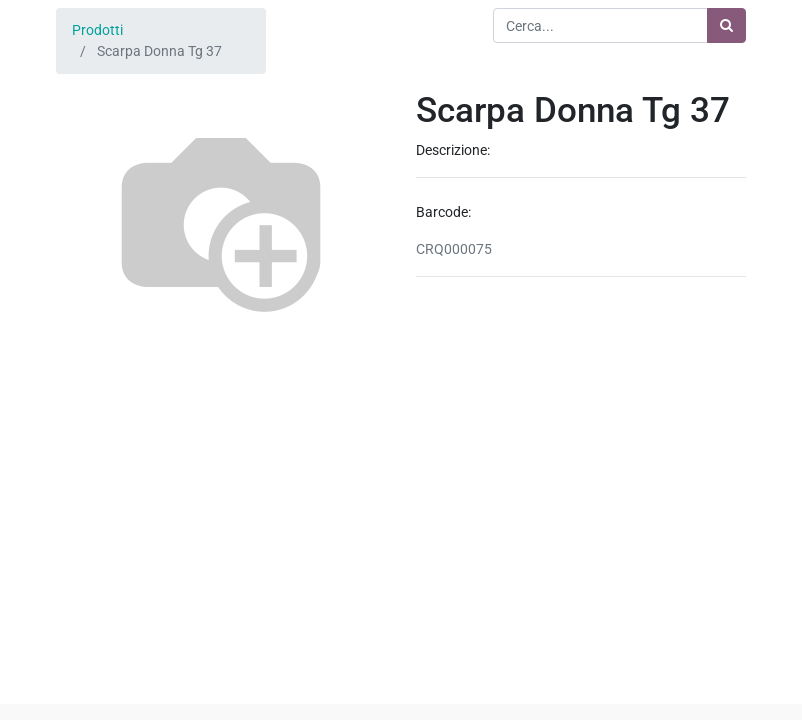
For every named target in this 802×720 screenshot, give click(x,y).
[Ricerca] (726, 25)
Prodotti (97, 30)
